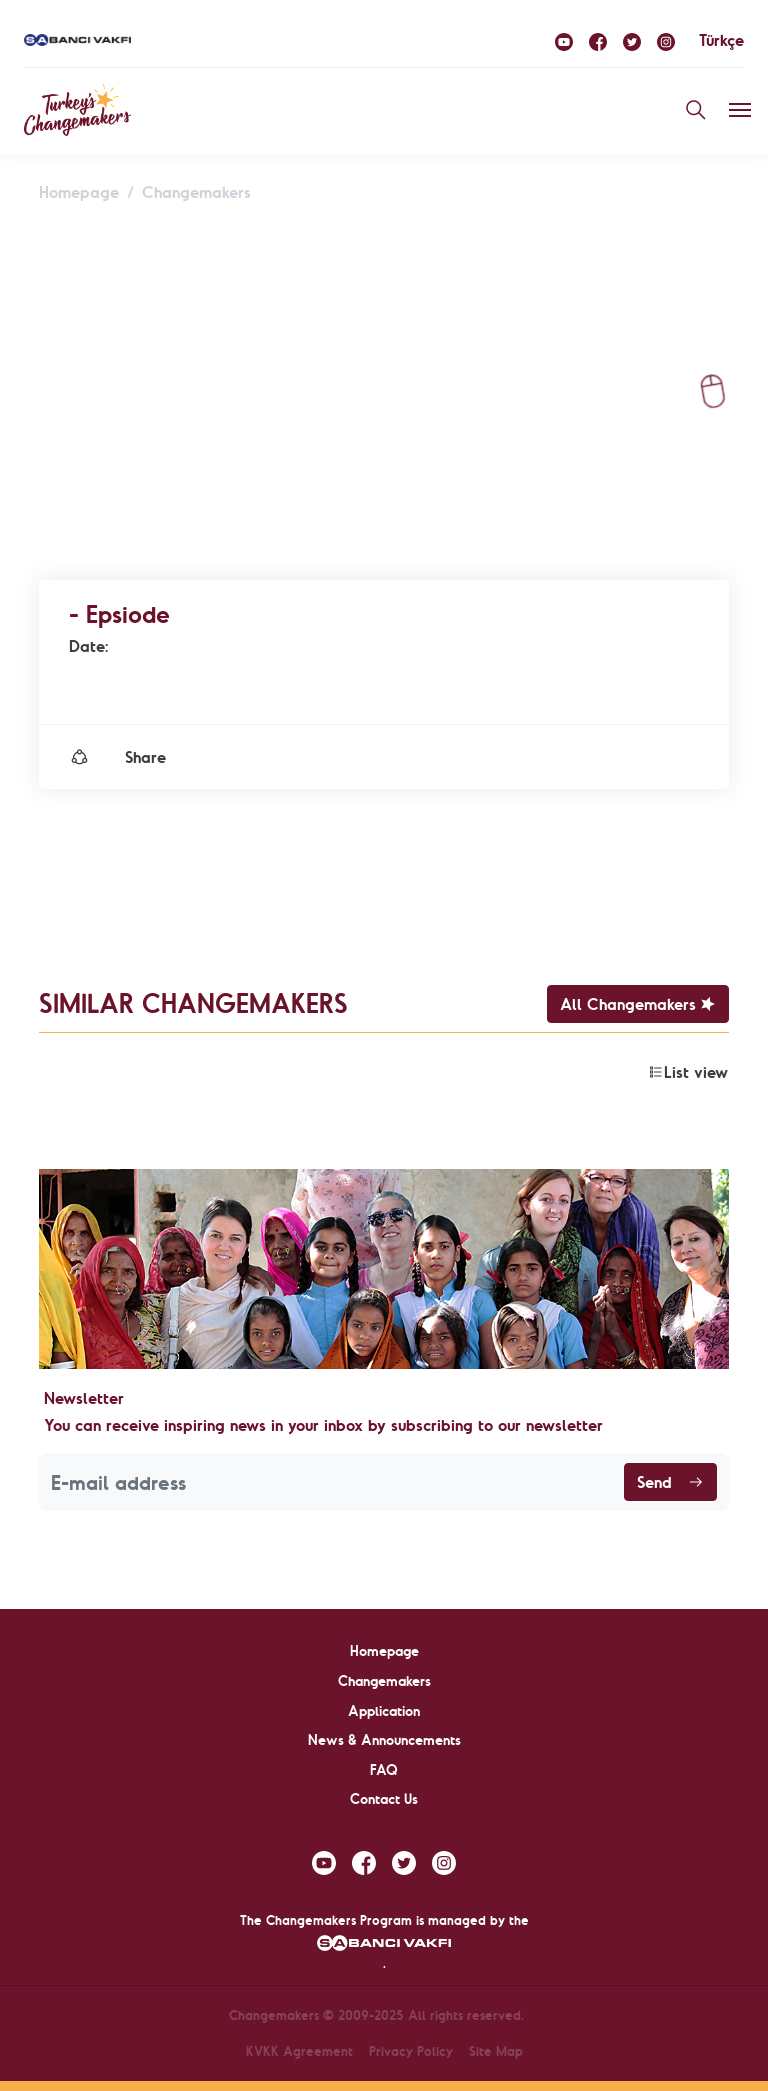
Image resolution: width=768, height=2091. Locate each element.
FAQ (384, 1770)
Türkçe (721, 40)
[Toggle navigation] (740, 110)
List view (688, 1072)
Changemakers (196, 192)
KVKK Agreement (299, 2051)
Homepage (79, 192)
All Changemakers (638, 1004)
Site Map (496, 2051)
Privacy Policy (411, 2051)
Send (670, 1482)
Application (384, 1711)
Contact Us (384, 1799)
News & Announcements (384, 1740)
